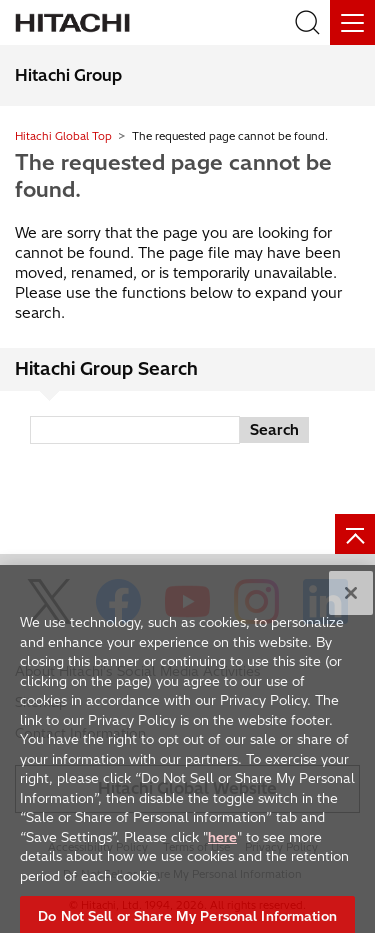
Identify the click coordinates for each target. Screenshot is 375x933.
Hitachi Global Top (63, 136)
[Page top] (355, 534)
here (222, 847)
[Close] (351, 603)
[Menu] (352, 22)
